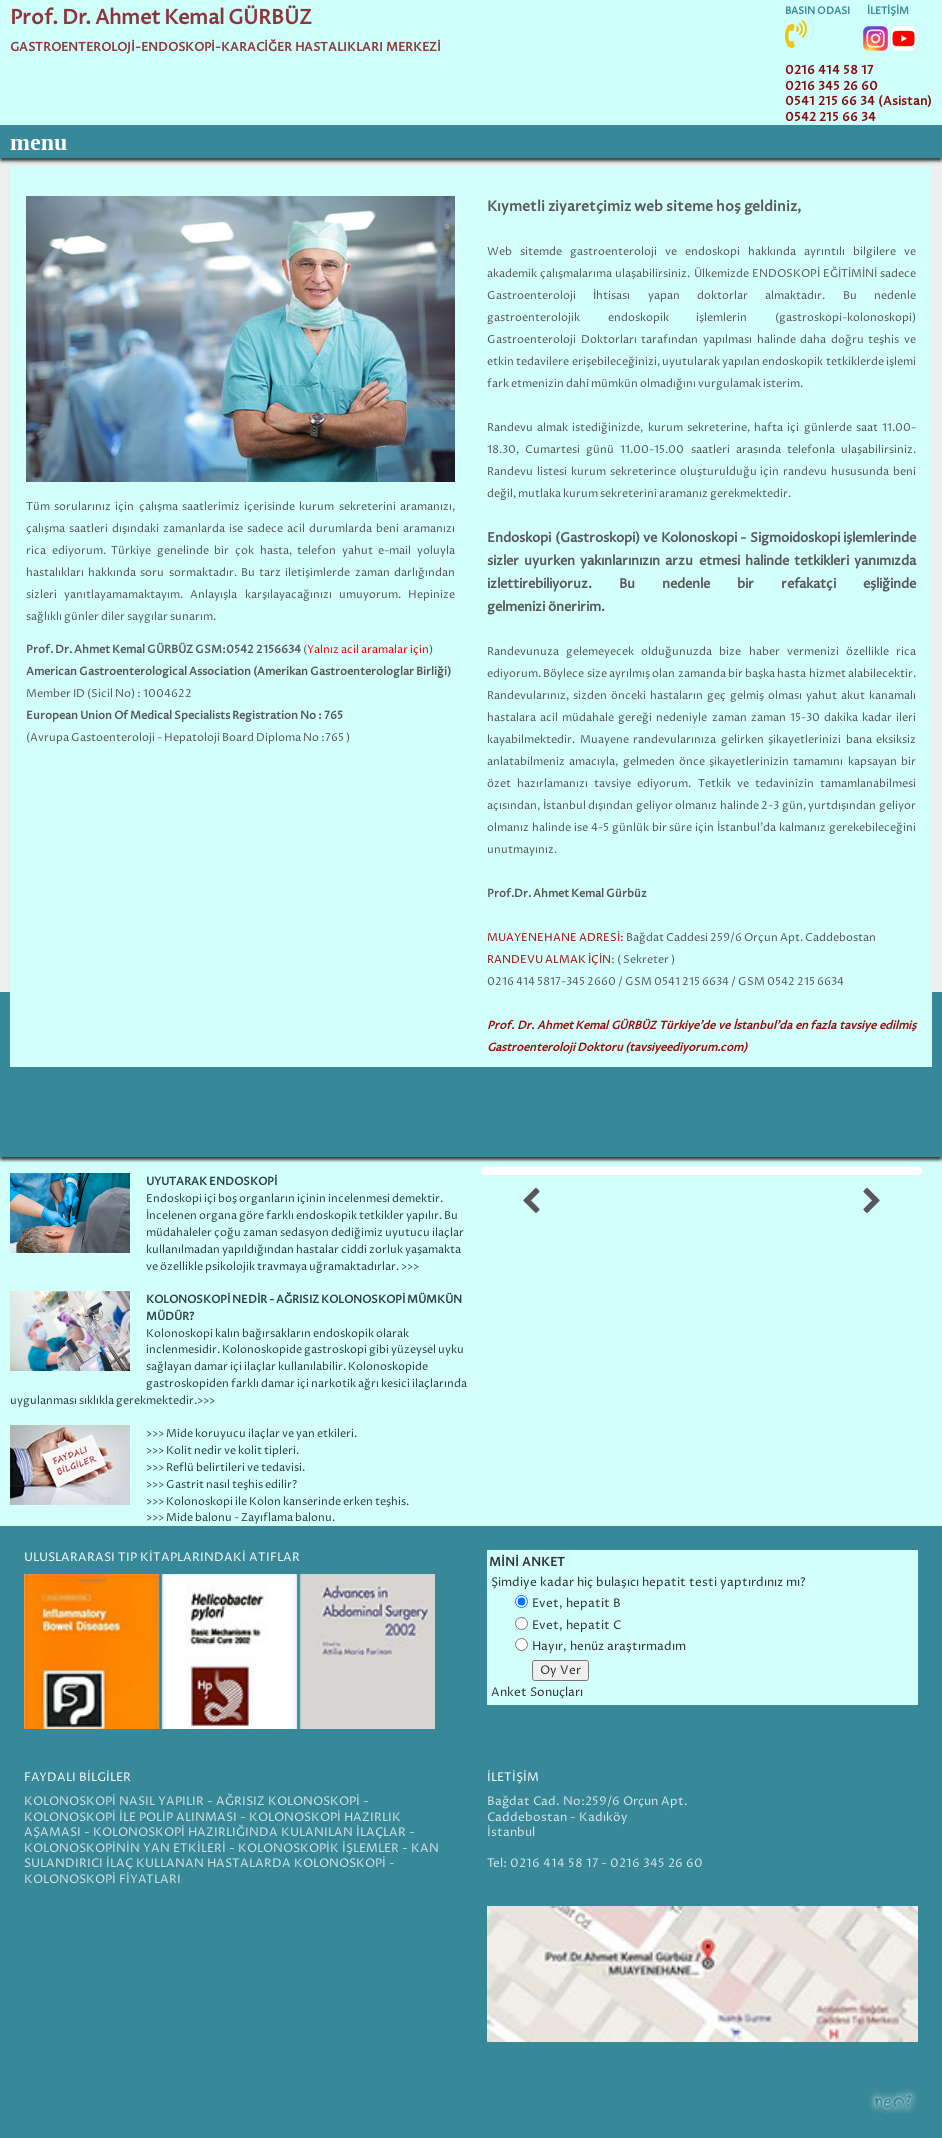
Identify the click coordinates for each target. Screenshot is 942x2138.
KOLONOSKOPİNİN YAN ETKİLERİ (125, 1848)
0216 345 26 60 (831, 86)
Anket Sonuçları (537, 1692)
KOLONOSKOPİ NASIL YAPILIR (115, 1801)
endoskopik (638, 317)
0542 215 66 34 (830, 117)
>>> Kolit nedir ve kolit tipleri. (222, 1450)
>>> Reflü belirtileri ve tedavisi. (225, 1467)
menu (38, 142)
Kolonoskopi (179, 1333)
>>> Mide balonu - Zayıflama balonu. (240, 1517)
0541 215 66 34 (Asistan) (858, 101)
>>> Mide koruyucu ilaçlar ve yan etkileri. (251, 1433)
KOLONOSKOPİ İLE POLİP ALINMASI (130, 1817)
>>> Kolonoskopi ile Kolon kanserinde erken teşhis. (277, 1501)
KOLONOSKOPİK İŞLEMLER (318, 1848)
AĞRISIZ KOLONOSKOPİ (288, 1801)
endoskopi (712, 251)
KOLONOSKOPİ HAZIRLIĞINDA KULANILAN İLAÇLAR (249, 1832)
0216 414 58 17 (829, 70)
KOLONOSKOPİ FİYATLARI (102, 1879)
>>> (206, 1400)
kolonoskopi (879, 317)
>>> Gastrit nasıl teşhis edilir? (221, 1484)
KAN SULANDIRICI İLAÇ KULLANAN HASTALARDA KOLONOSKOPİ (231, 1856)
